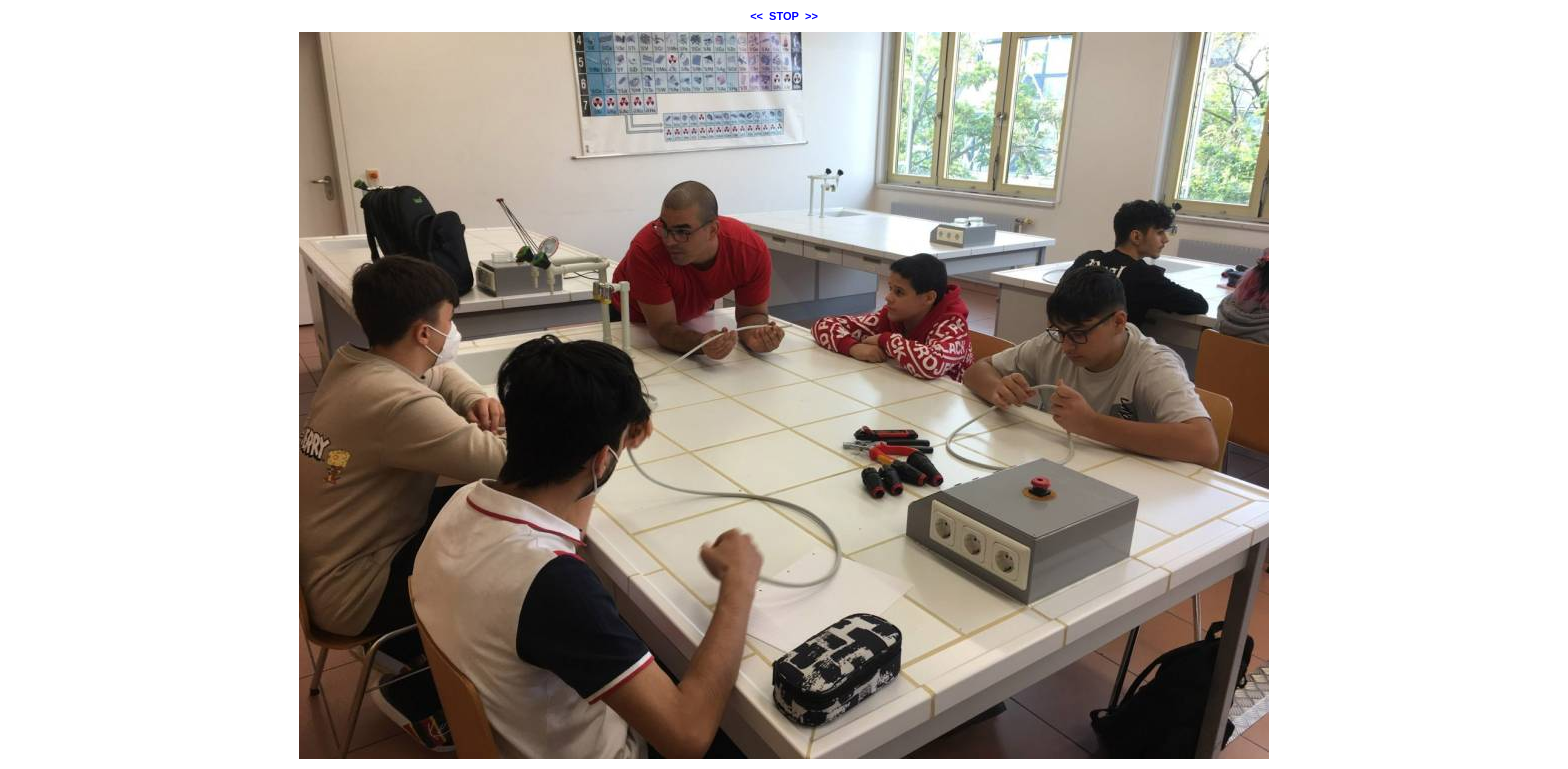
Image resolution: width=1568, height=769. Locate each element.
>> (811, 16)
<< (756, 16)
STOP (784, 16)
